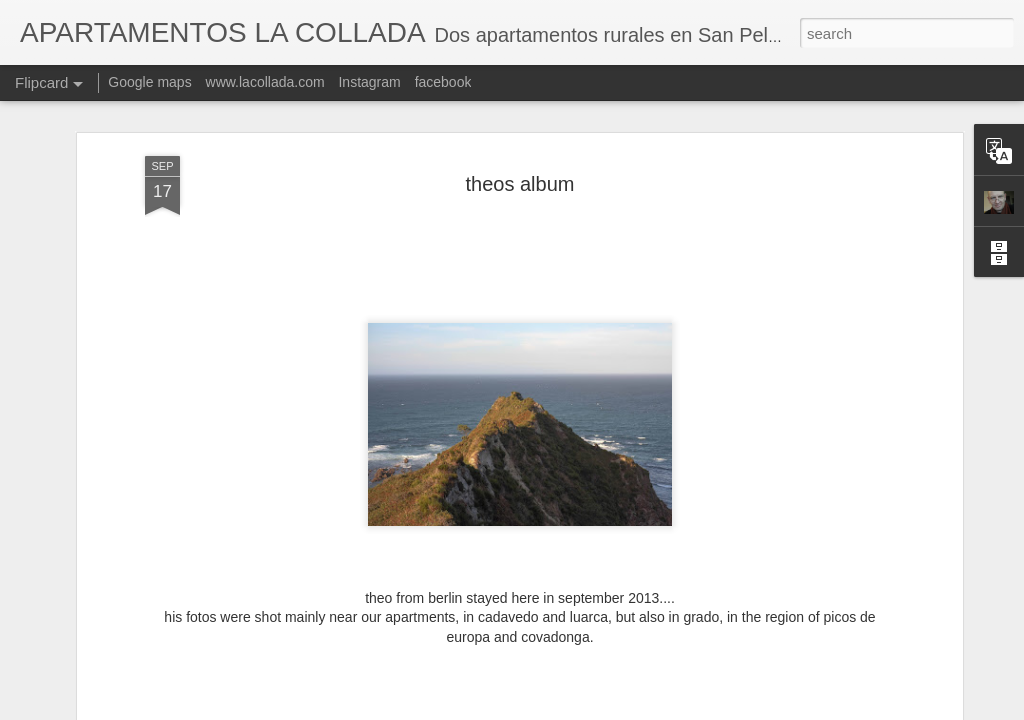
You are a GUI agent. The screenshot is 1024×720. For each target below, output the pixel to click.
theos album (520, 184)
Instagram (369, 82)
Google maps (149, 82)
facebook (443, 82)
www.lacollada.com (265, 82)
